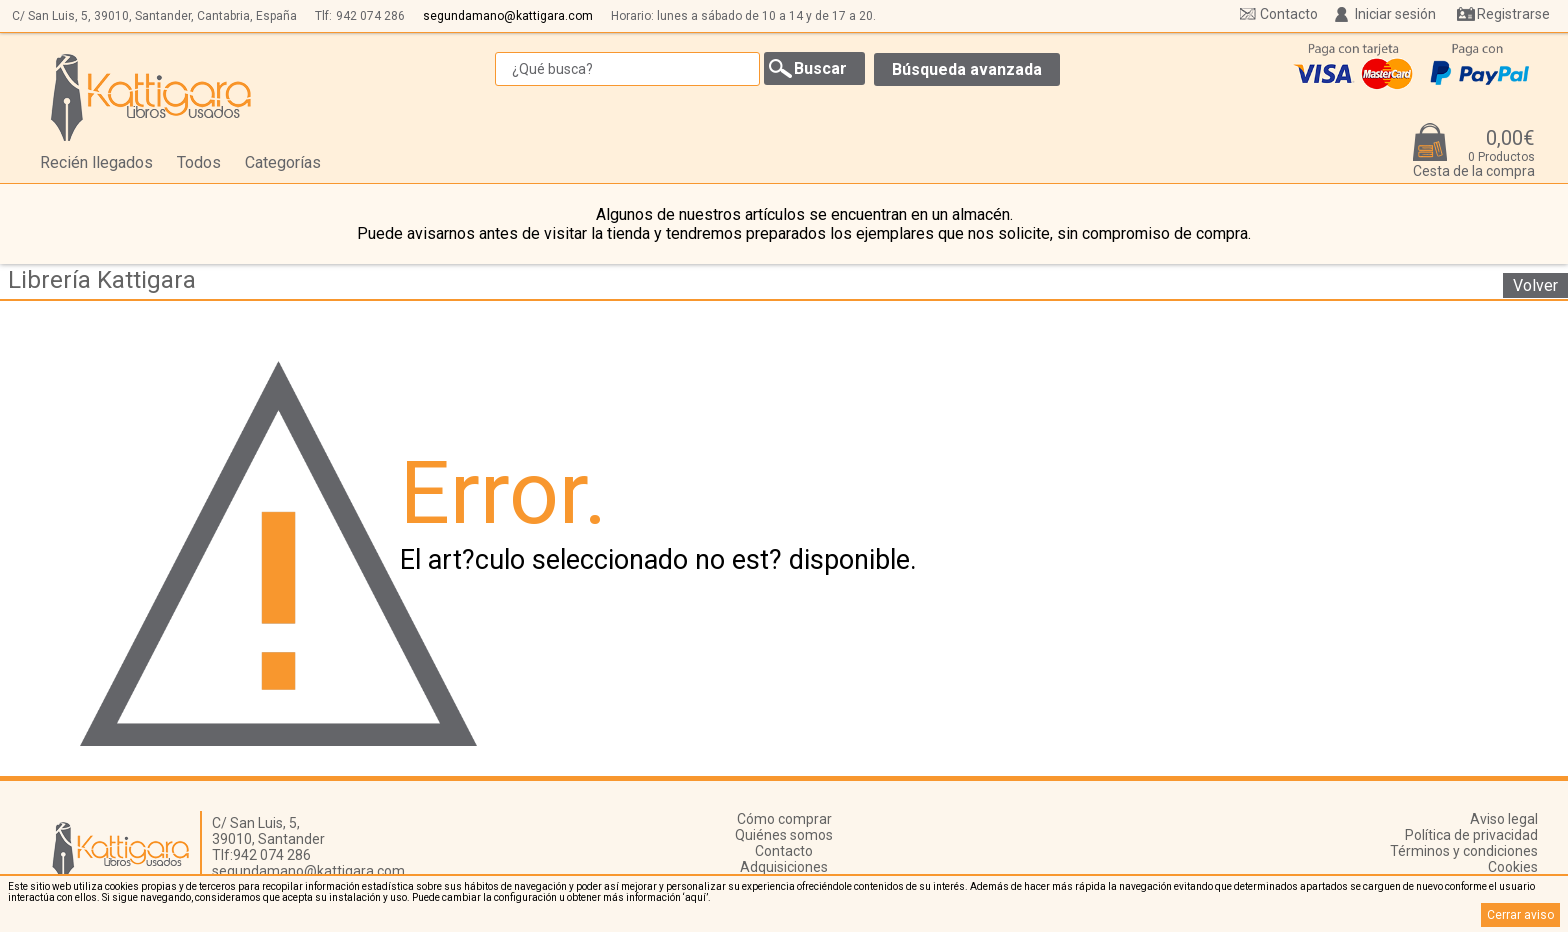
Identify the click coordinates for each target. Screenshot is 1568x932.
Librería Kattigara (102, 280)
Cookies (1513, 867)
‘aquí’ (695, 897)
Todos (199, 162)
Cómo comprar (784, 819)
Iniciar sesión (1395, 14)
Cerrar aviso (1520, 915)
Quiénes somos (784, 835)
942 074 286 (370, 16)
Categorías (283, 162)
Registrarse (1513, 14)
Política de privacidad (1471, 835)
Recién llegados (96, 162)
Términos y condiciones (1464, 851)
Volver (1535, 285)
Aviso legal (1504, 819)
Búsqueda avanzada (967, 69)
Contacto (1289, 14)
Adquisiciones (784, 867)
